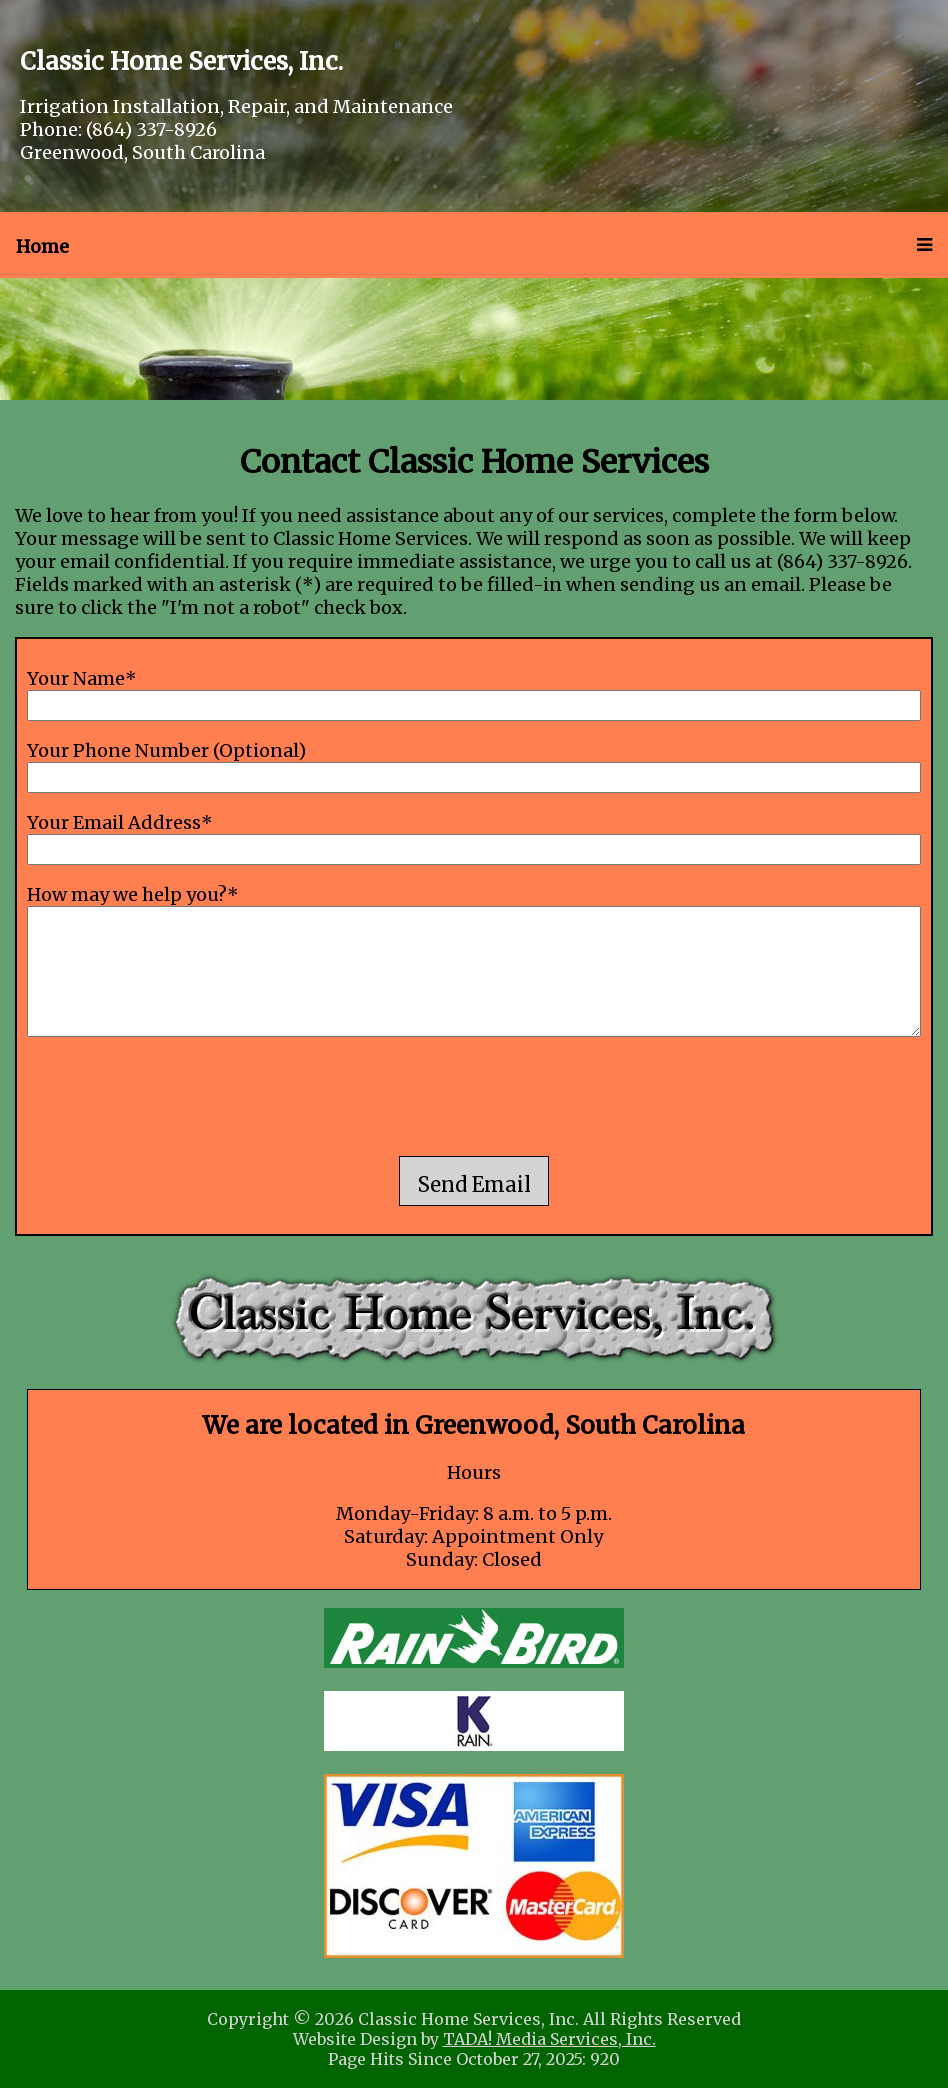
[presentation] (474, 1099)
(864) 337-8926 (151, 129)
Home (42, 246)
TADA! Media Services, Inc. (549, 2039)
